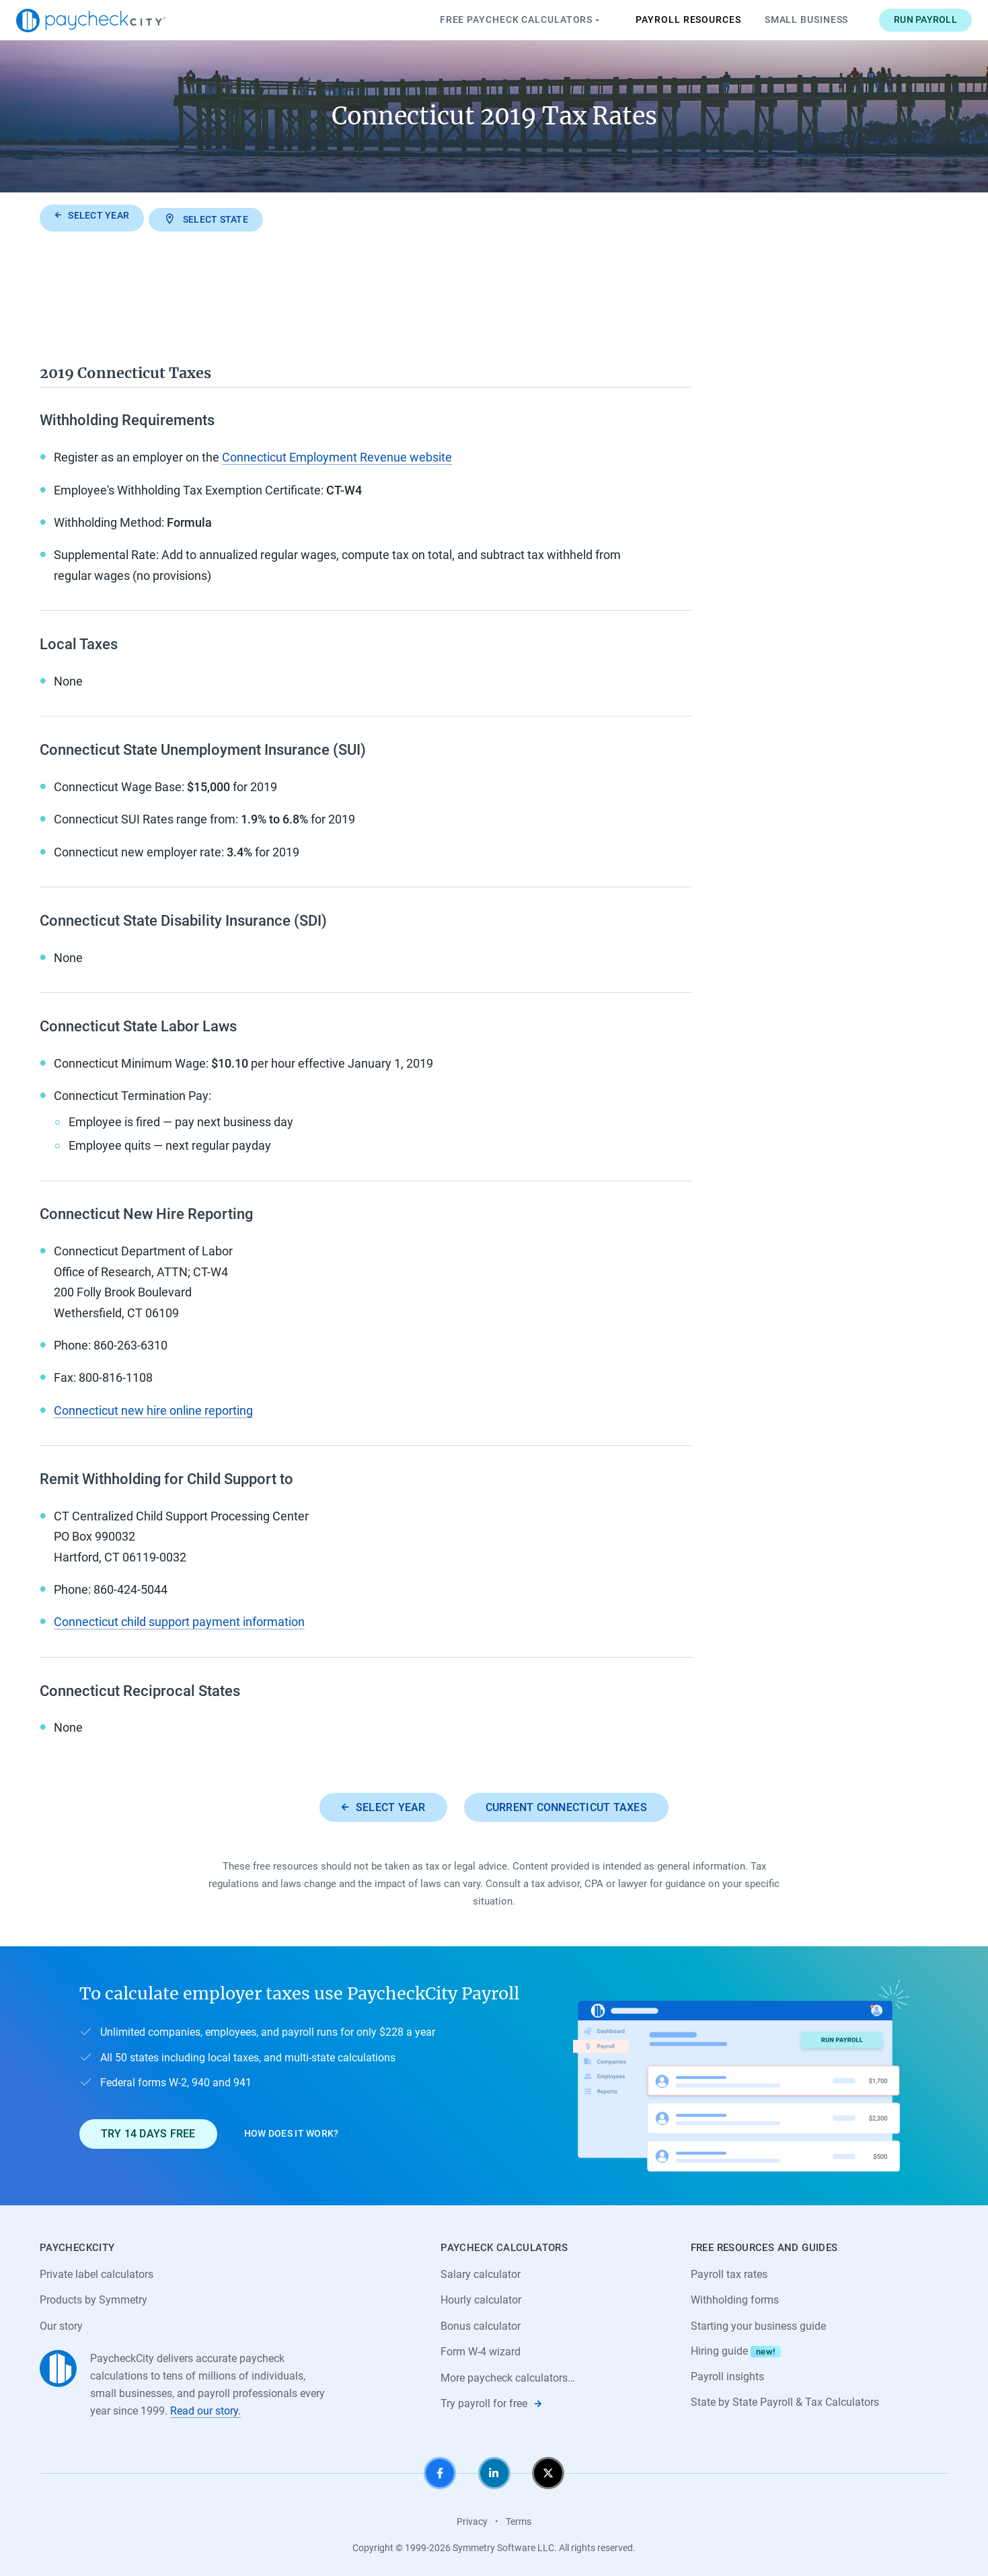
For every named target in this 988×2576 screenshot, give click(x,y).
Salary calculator (481, 2271)
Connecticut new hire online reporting (153, 1407)
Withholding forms (735, 2297)
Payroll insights (727, 2374)
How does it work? (291, 2130)
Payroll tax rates (729, 2271)
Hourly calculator (481, 2297)
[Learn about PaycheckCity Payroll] (741, 2073)
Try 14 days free (148, 2130)
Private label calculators (96, 2271)
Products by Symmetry (93, 2297)
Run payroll (902, 19)
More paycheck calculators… (508, 2375)
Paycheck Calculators (497, 20)
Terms (518, 2519)
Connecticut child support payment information (179, 1619)
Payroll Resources (665, 19)
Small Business (783, 19)
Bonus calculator (481, 2323)
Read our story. (205, 2408)
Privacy (472, 2519)
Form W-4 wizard (481, 2349)
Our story (61, 2323)
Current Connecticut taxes (566, 1804)
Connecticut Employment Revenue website (337, 454)
